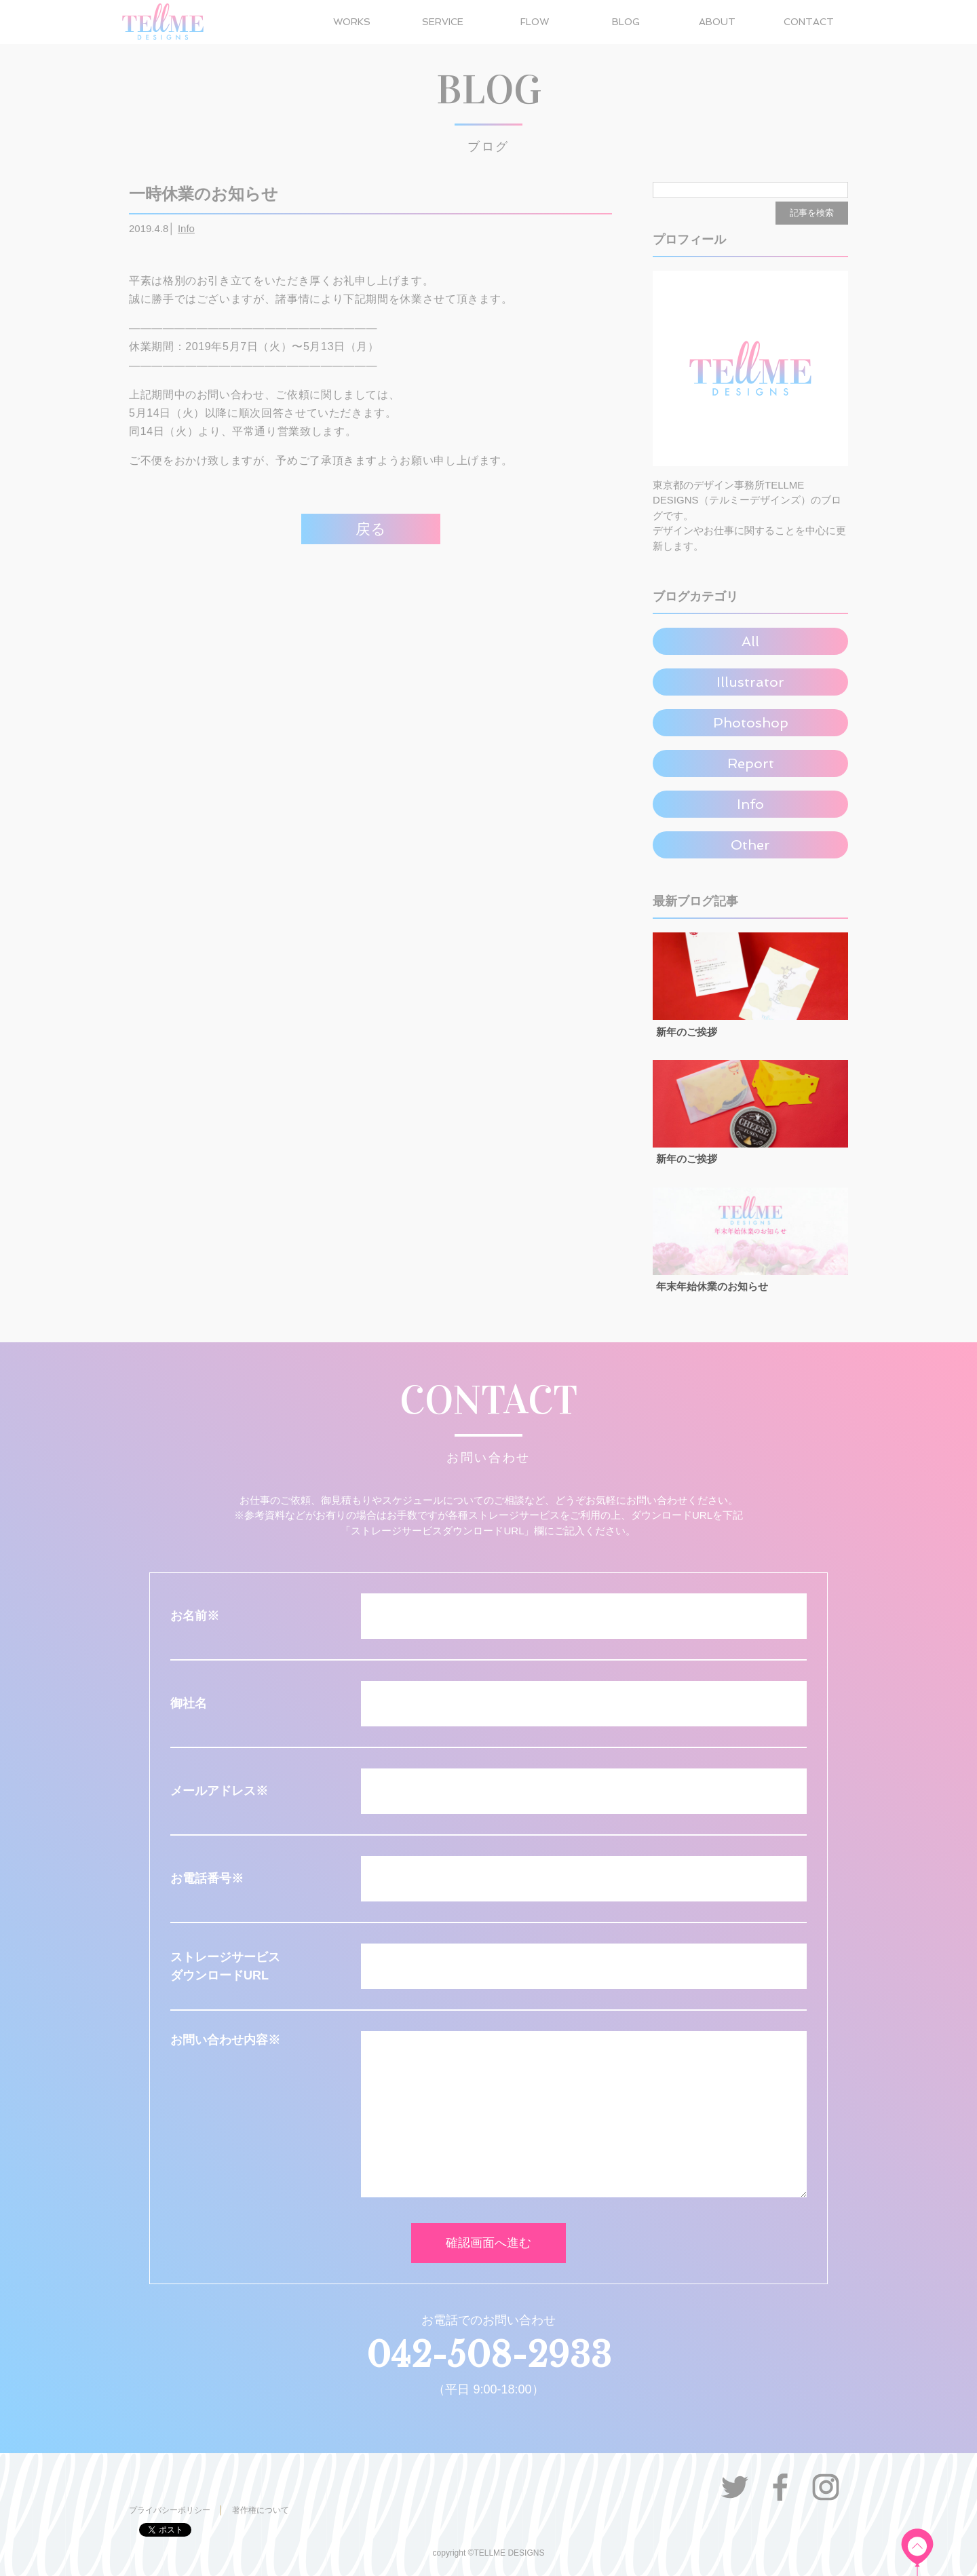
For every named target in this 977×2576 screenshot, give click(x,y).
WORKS (351, 21)
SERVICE (442, 21)
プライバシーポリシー (169, 2510)
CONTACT (809, 21)
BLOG (626, 21)
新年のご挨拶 (686, 1032)
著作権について (260, 2510)
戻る (371, 528)
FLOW (534, 21)
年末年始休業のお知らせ (712, 1286)
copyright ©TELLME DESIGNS (489, 2553)
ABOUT (717, 21)
